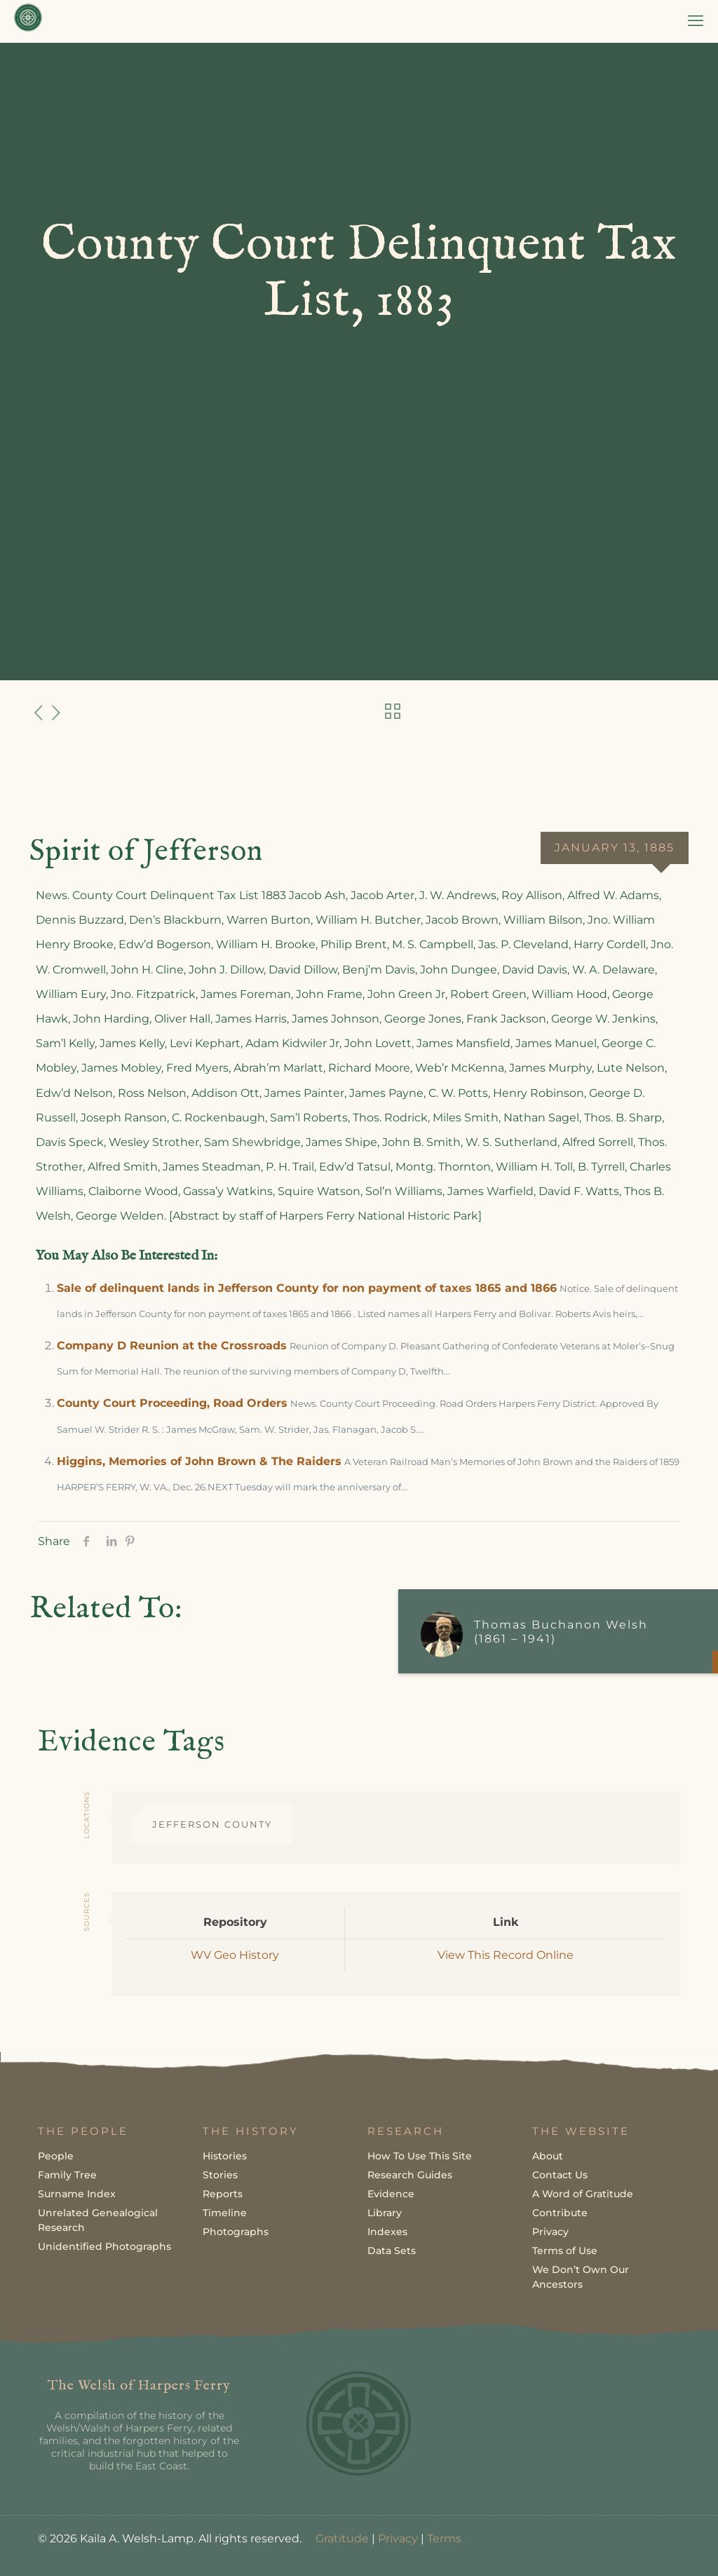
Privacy (550, 2231)
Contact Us (560, 2175)
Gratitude (342, 2538)
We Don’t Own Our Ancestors (580, 2277)
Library (384, 2212)
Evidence (390, 2193)
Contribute (560, 2212)
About (547, 2156)
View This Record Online (506, 1955)
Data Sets (391, 2250)
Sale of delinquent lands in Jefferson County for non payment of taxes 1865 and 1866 (307, 1288)
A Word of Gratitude (582, 2193)
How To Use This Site (419, 2156)
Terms (444, 2538)
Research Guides (409, 2175)
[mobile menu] (695, 21)
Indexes (387, 2231)
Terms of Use (564, 2250)
